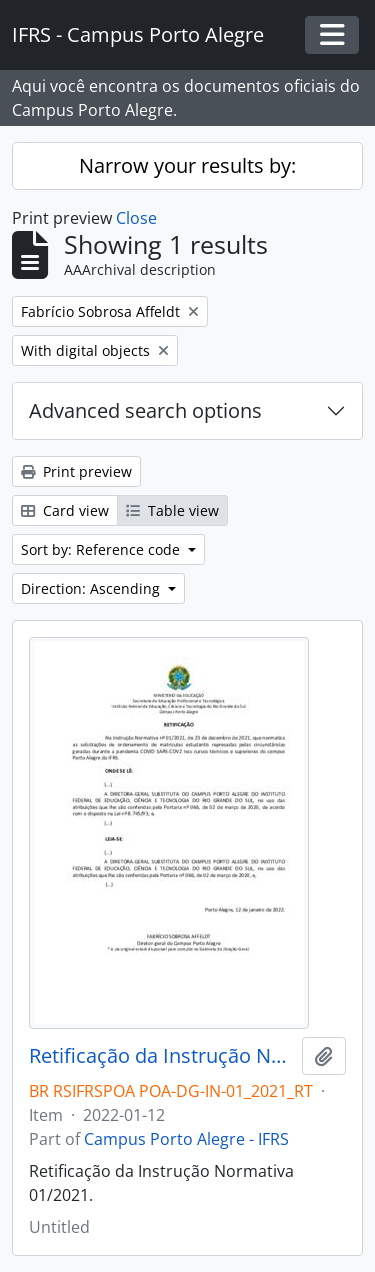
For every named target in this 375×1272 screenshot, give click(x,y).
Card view (65, 510)
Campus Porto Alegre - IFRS (186, 1139)
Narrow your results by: (187, 165)
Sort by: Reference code (102, 549)
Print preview (76, 471)
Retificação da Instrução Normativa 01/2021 (161, 1056)
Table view (172, 510)
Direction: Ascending (92, 588)
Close (136, 218)
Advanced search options (145, 410)
